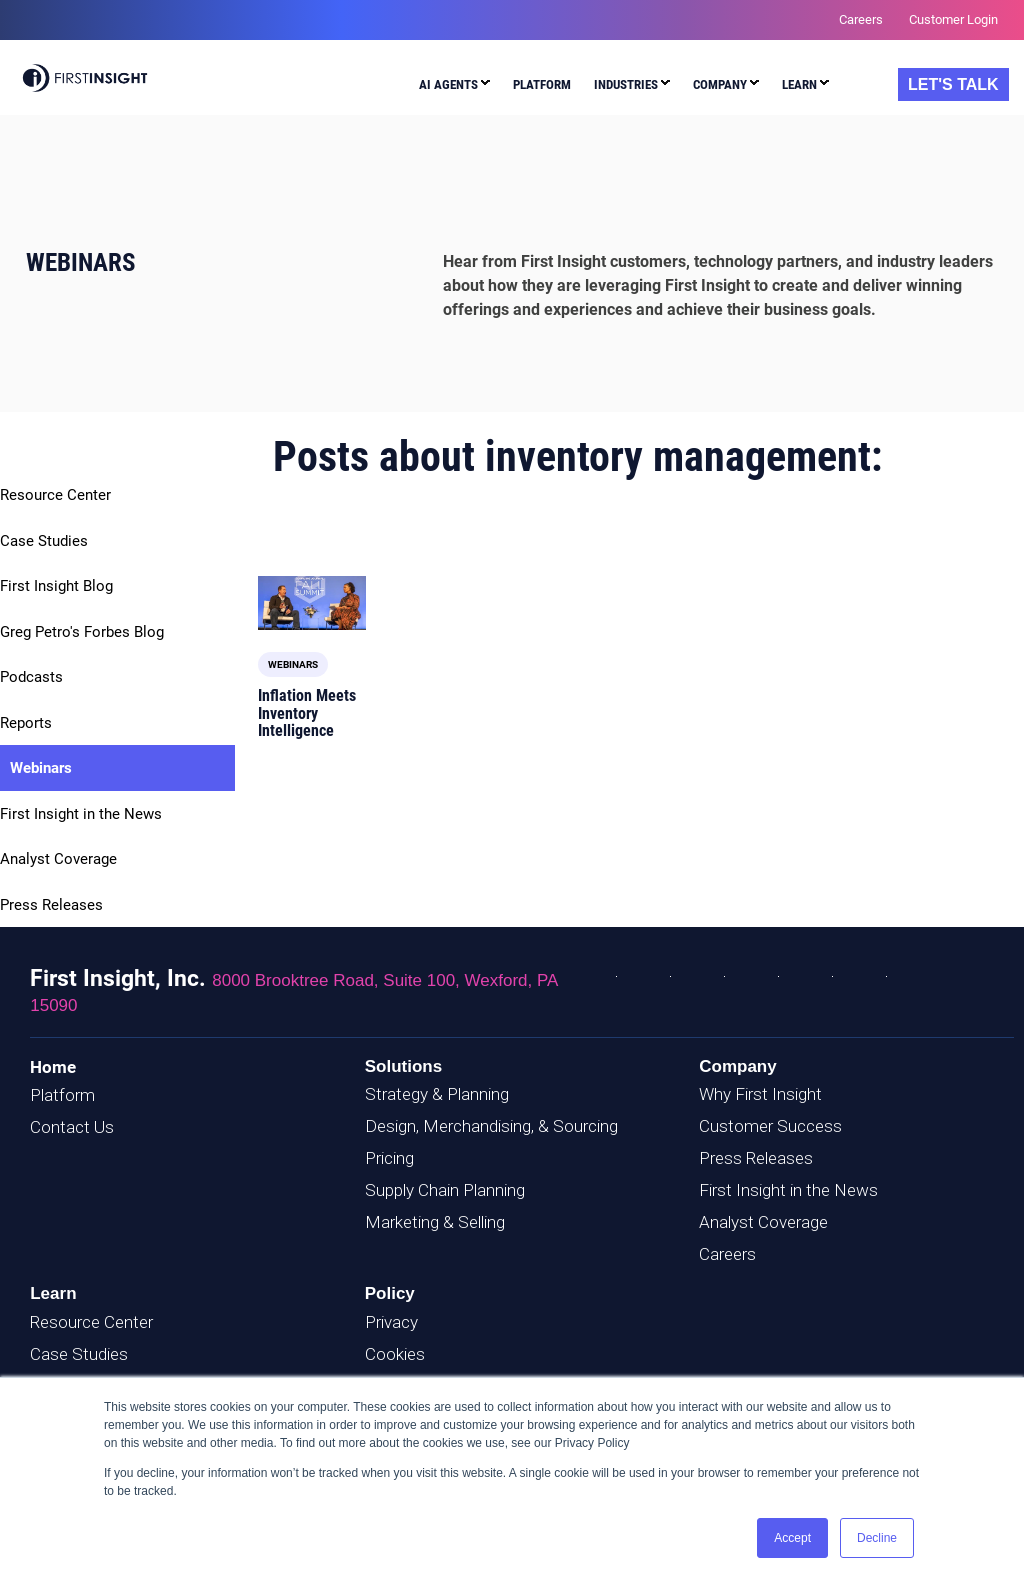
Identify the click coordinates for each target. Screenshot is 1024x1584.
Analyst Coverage (58, 859)
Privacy (391, 1322)
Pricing (389, 1158)
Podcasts (31, 677)
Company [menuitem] (720, 84)
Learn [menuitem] (799, 84)
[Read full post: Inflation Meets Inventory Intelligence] (312, 603)
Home (53, 1067)
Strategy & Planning (437, 1094)
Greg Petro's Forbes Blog (82, 632)
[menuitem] (454, 87)
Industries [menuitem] (626, 84)
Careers (727, 1254)
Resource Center (55, 495)
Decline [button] (877, 1538)
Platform (62, 1095)
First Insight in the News (81, 814)
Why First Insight (760, 1094)
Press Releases (51, 905)
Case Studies (44, 541)
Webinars (41, 768)
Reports (26, 723)
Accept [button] (792, 1538)
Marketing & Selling (435, 1222)
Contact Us (72, 1127)
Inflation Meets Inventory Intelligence (307, 713)
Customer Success (770, 1126)
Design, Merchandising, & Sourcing (491, 1126)
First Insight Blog (56, 586)
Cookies (395, 1354)
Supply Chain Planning (445, 1190)
